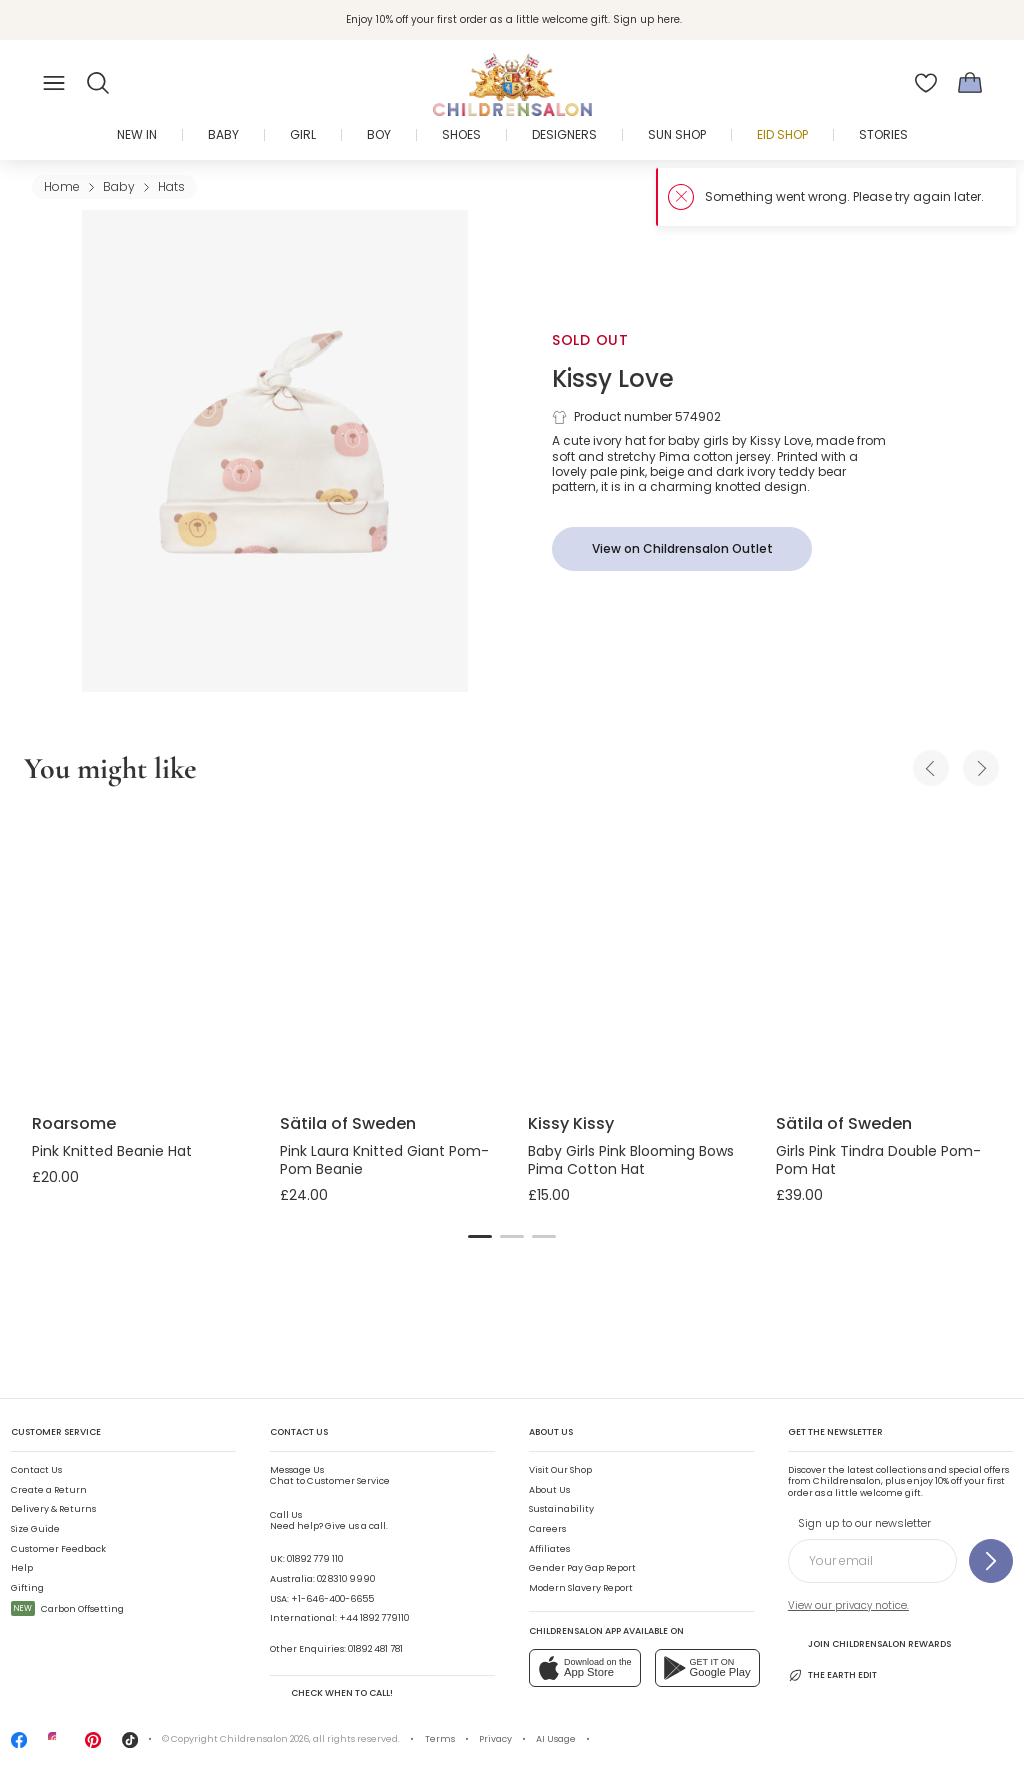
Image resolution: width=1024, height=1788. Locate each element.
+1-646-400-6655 (332, 1599)
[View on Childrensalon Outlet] (682, 549)
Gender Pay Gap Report (582, 1568)
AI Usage (556, 1739)
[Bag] (970, 83)
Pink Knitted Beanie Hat (112, 1151)
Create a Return (49, 1490)
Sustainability (561, 1509)
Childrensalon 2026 (264, 1739)
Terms (440, 1739)
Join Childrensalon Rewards (869, 1643)
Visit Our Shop (560, 1470)
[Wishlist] (926, 83)
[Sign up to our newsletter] (991, 1561)
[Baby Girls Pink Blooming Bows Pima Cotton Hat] (636, 953)
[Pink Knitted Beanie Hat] (140, 953)
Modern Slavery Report (581, 1588)
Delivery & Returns (53, 1509)
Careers (547, 1529)
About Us (549, 1490)
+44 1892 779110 (374, 1618)
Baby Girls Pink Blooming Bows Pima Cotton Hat (631, 1160)
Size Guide (35, 1529)
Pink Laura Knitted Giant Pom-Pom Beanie (384, 1160)
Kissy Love (613, 378)
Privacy (495, 1739)
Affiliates (549, 1549)
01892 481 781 (375, 1649)
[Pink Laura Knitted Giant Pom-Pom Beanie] (388, 953)
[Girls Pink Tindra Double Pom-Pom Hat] (884, 953)
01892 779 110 (315, 1559)
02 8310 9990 (346, 1579)
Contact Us (36, 1470)
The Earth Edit (832, 1675)
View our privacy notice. (848, 1605)
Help (22, 1568)
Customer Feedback (58, 1549)
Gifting (27, 1588)
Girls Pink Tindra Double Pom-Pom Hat (878, 1160)
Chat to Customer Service (330, 1476)
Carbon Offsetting (67, 1609)
